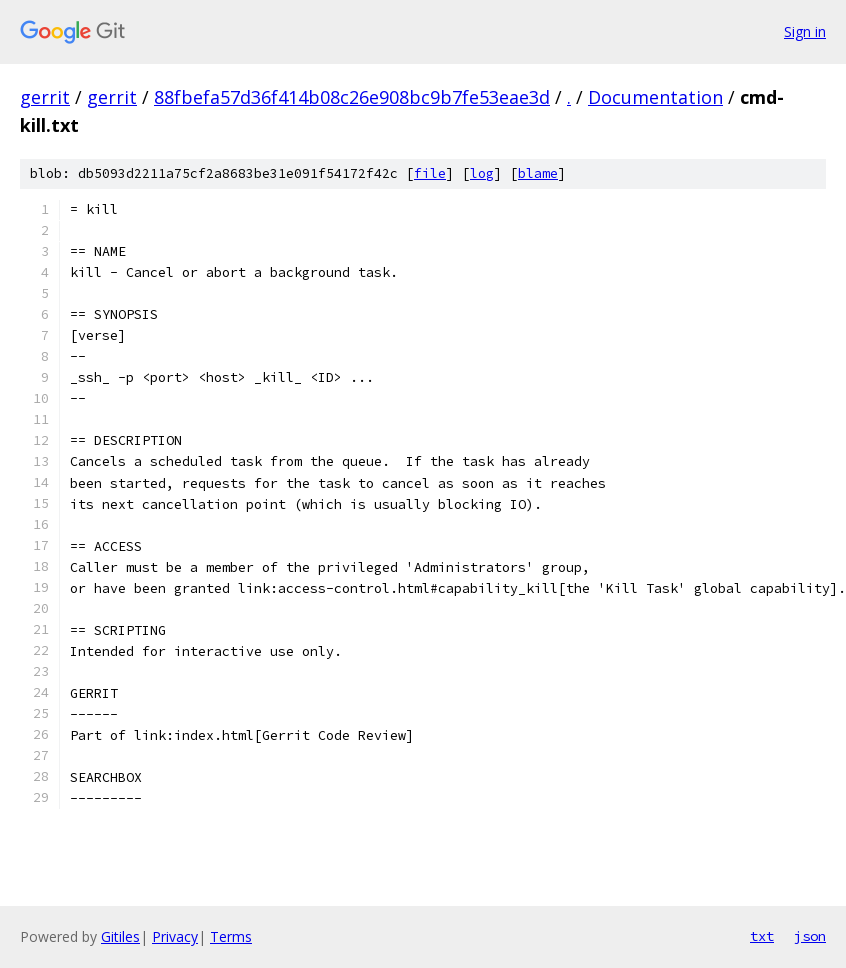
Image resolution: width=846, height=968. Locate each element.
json (810, 936)
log (482, 173)
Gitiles (120, 936)
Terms (231, 936)
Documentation (655, 97)
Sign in (805, 31)
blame (538, 173)
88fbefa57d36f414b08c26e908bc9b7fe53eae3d (352, 97)
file (430, 173)
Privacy (175, 936)
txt (762, 936)
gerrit (45, 97)
